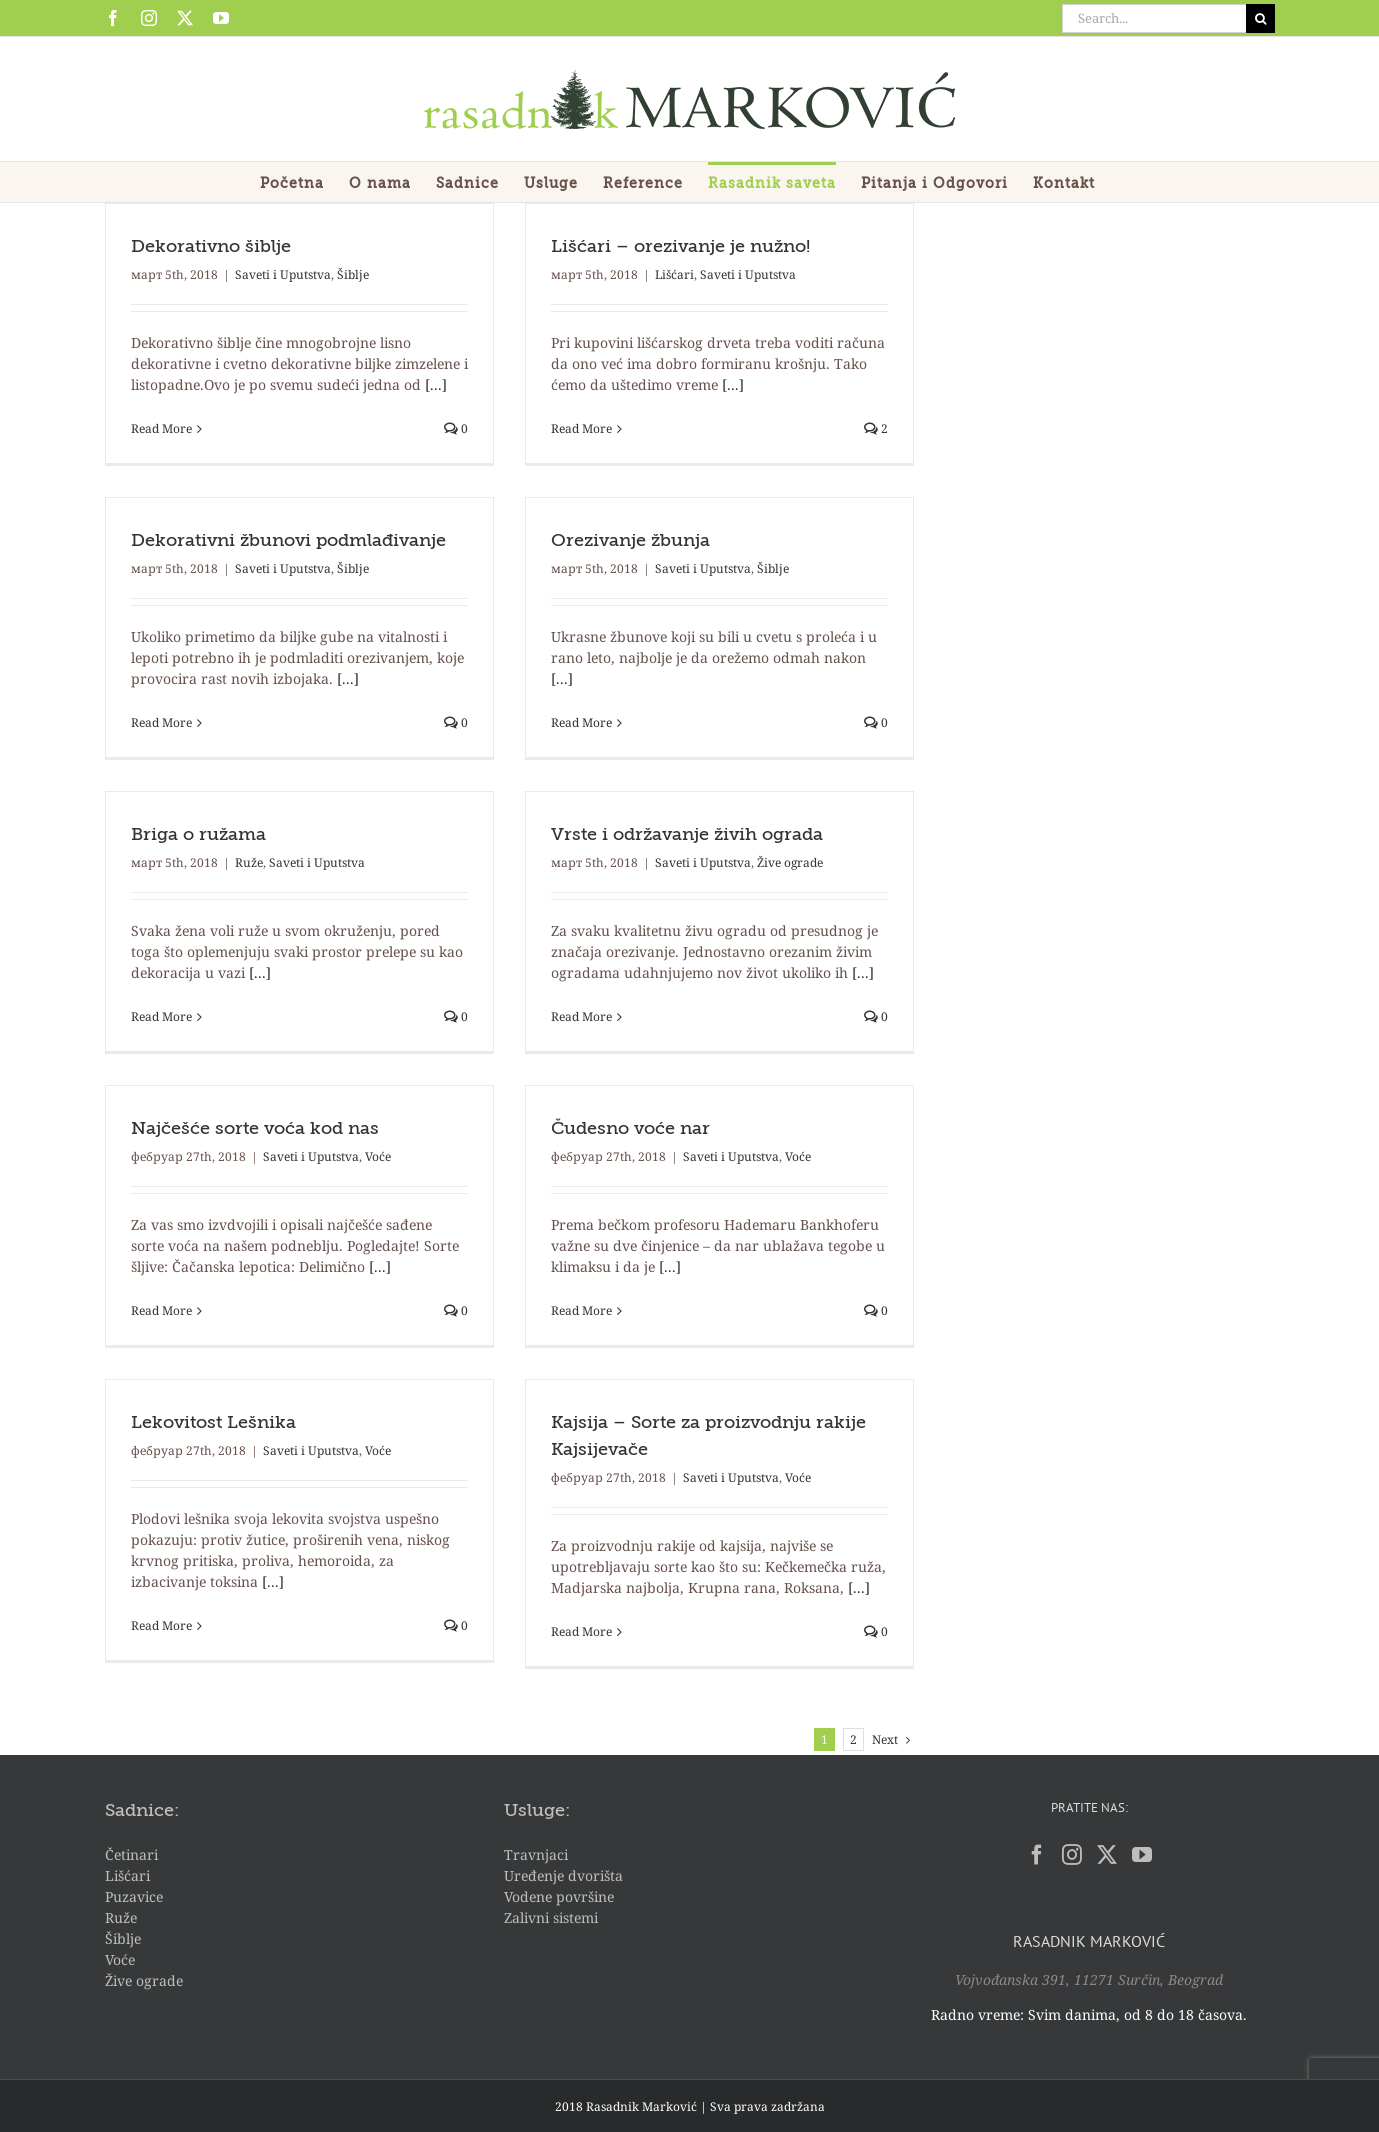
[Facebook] (1037, 1855)
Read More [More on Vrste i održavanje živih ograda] (581, 1016)
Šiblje (353, 274)
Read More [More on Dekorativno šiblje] (161, 428)
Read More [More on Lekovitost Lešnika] (161, 1625)
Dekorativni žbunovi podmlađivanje (288, 541)
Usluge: (537, 1811)
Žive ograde (790, 862)
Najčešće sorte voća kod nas (255, 1129)
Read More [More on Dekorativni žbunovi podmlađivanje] (161, 722)
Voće (378, 1156)
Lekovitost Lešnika (213, 1423)
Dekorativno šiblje (211, 247)
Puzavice (134, 1896)
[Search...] (1154, 18)
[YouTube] (1142, 1855)
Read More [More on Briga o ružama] (161, 1016)
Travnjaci (536, 1854)
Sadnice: (142, 1811)
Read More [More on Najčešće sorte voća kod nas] (161, 1310)
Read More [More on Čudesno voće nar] (581, 1310)
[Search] (1260, 18)
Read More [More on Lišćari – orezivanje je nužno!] (581, 428)
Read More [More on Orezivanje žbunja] (581, 722)
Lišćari (674, 274)
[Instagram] (1072, 1855)
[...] (436, 384)
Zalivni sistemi (551, 1917)
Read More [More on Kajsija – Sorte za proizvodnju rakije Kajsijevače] (581, 1631)
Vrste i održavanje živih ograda (687, 835)
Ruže (249, 862)
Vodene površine (559, 1896)
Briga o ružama (198, 835)
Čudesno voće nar (630, 1129)
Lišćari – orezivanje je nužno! (680, 247)
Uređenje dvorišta (563, 1875)
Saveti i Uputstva (283, 274)
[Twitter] (1107, 1855)
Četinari (131, 1854)
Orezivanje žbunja (630, 541)
